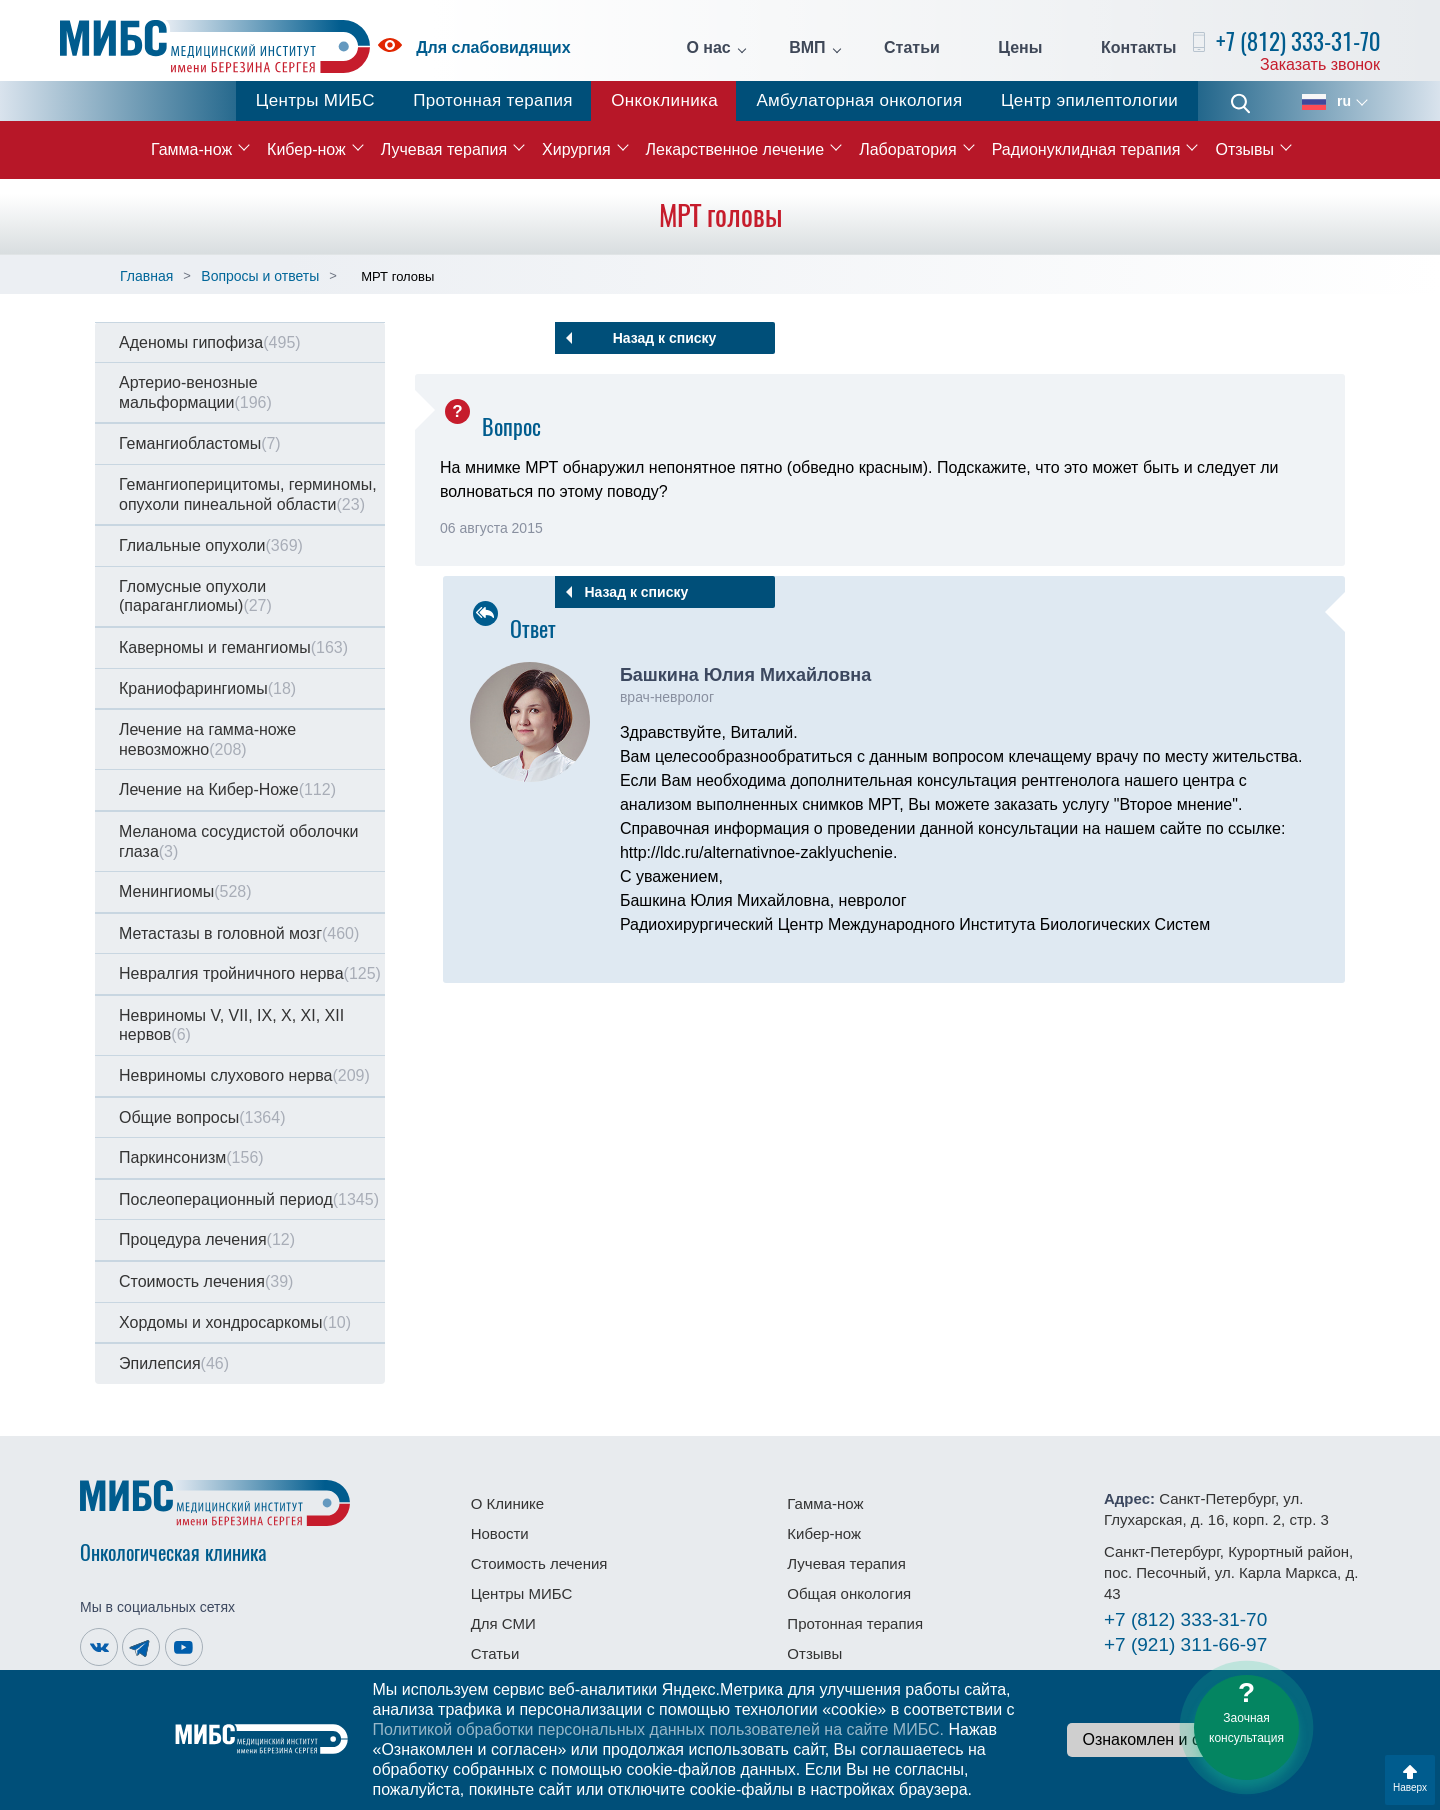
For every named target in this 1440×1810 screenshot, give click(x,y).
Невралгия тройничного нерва (250, 973)
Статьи (912, 48)
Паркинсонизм (191, 1157)
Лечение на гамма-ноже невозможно (207, 739)
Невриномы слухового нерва (244, 1075)
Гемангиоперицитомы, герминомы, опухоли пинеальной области (248, 494)
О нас (708, 48)
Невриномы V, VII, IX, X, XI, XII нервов (231, 1025)
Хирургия (576, 149)
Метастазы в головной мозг (239, 933)
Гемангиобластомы (200, 443)
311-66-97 (1185, 1644)
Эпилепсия (174, 1363)
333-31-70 (1185, 1619)
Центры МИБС (315, 100)
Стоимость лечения (206, 1281)
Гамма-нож (191, 149)
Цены (1020, 48)
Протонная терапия (493, 100)
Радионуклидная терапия (1086, 149)
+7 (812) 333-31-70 (1298, 41)
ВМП (807, 48)
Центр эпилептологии (1089, 100)
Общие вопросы (202, 1117)
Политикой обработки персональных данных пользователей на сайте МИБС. (658, 1729)
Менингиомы (185, 891)
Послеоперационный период (249, 1199)
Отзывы (1244, 149)
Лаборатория (907, 149)
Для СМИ (503, 1623)
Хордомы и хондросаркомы (235, 1322)
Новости (500, 1533)
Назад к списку (665, 338)
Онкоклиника (664, 100)
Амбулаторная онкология (859, 100)
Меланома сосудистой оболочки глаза (238, 841)
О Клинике (507, 1503)
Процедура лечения (207, 1239)
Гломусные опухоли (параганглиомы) (195, 596)
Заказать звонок (1320, 64)
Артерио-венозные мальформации (195, 392)
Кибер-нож (306, 149)
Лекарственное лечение (735, 149)
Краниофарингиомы (207, 688)
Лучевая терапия (444, 149)
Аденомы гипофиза (210, 342)
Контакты (1138, 48)
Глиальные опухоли (211, 545)
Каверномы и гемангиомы (233, 647)
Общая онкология (849, 1593)
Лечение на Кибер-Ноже (227, 789)
